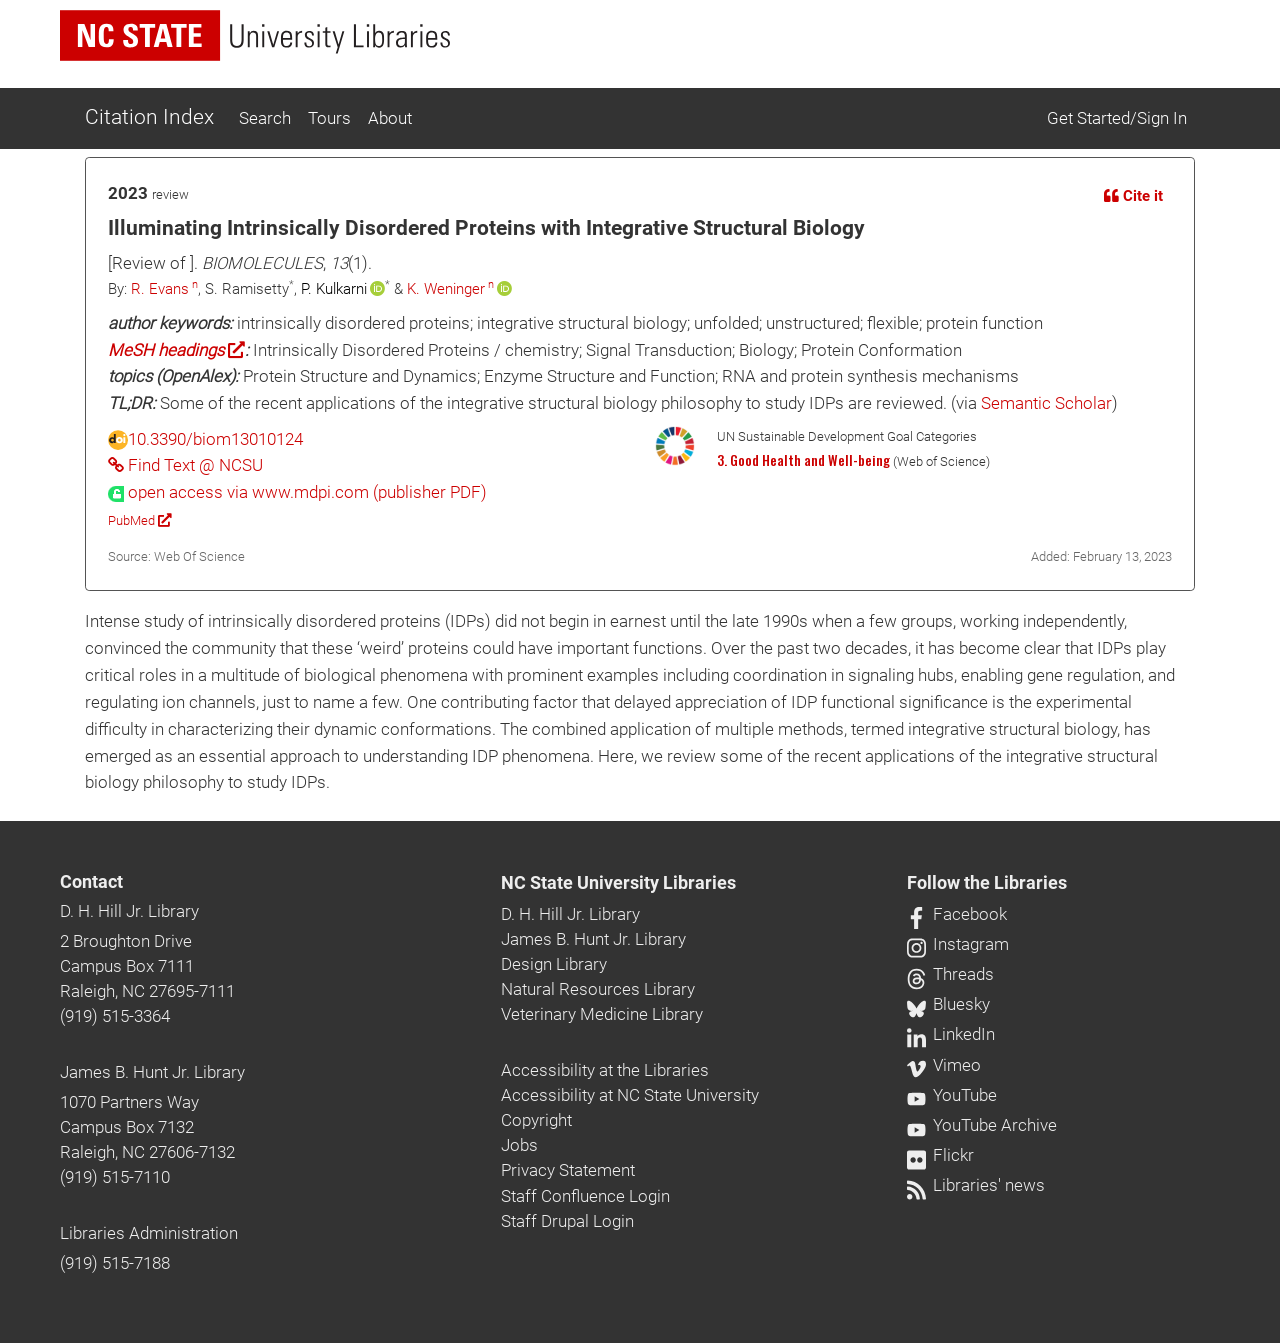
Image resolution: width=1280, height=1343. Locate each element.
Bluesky (948, 1004)
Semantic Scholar (1046, 403)
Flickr (940, 1155)
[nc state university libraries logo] (255, 35)
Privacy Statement (568, 1170)
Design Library (554, 964)
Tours (329, 118)
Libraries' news (976, 1185)
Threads (950, 974)
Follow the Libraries (987, 883)
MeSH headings (176, 350)
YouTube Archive (982, 1125)
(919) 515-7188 (115, 1263)
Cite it (1133, 196)
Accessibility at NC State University (630, 1095)
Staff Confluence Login (585, 1196)
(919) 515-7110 (115, 1177)
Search (265, 118)
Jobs (519, 1145)
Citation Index (149, 117)
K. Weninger (446, 289)
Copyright (536, 1120)
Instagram (958, 944)
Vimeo (944, 1065)
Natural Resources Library (598, 989)
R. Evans (160, 289)
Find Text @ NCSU (185, 465)
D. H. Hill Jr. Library (129, 911)
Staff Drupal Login (567, 1221)
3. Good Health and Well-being (803, 460)
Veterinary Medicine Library (602, 1014)
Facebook (957, 914)
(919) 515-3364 (115, 1016)
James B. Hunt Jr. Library (152, 1072)
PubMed (139, 520)
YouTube (952, 1095)
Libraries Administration (149, 1233)
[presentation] (297, 492)
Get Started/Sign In (1117, 118)
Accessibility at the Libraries (605, 1070)
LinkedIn (951, 1034)
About (390, 118)
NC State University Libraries (618, 883)
